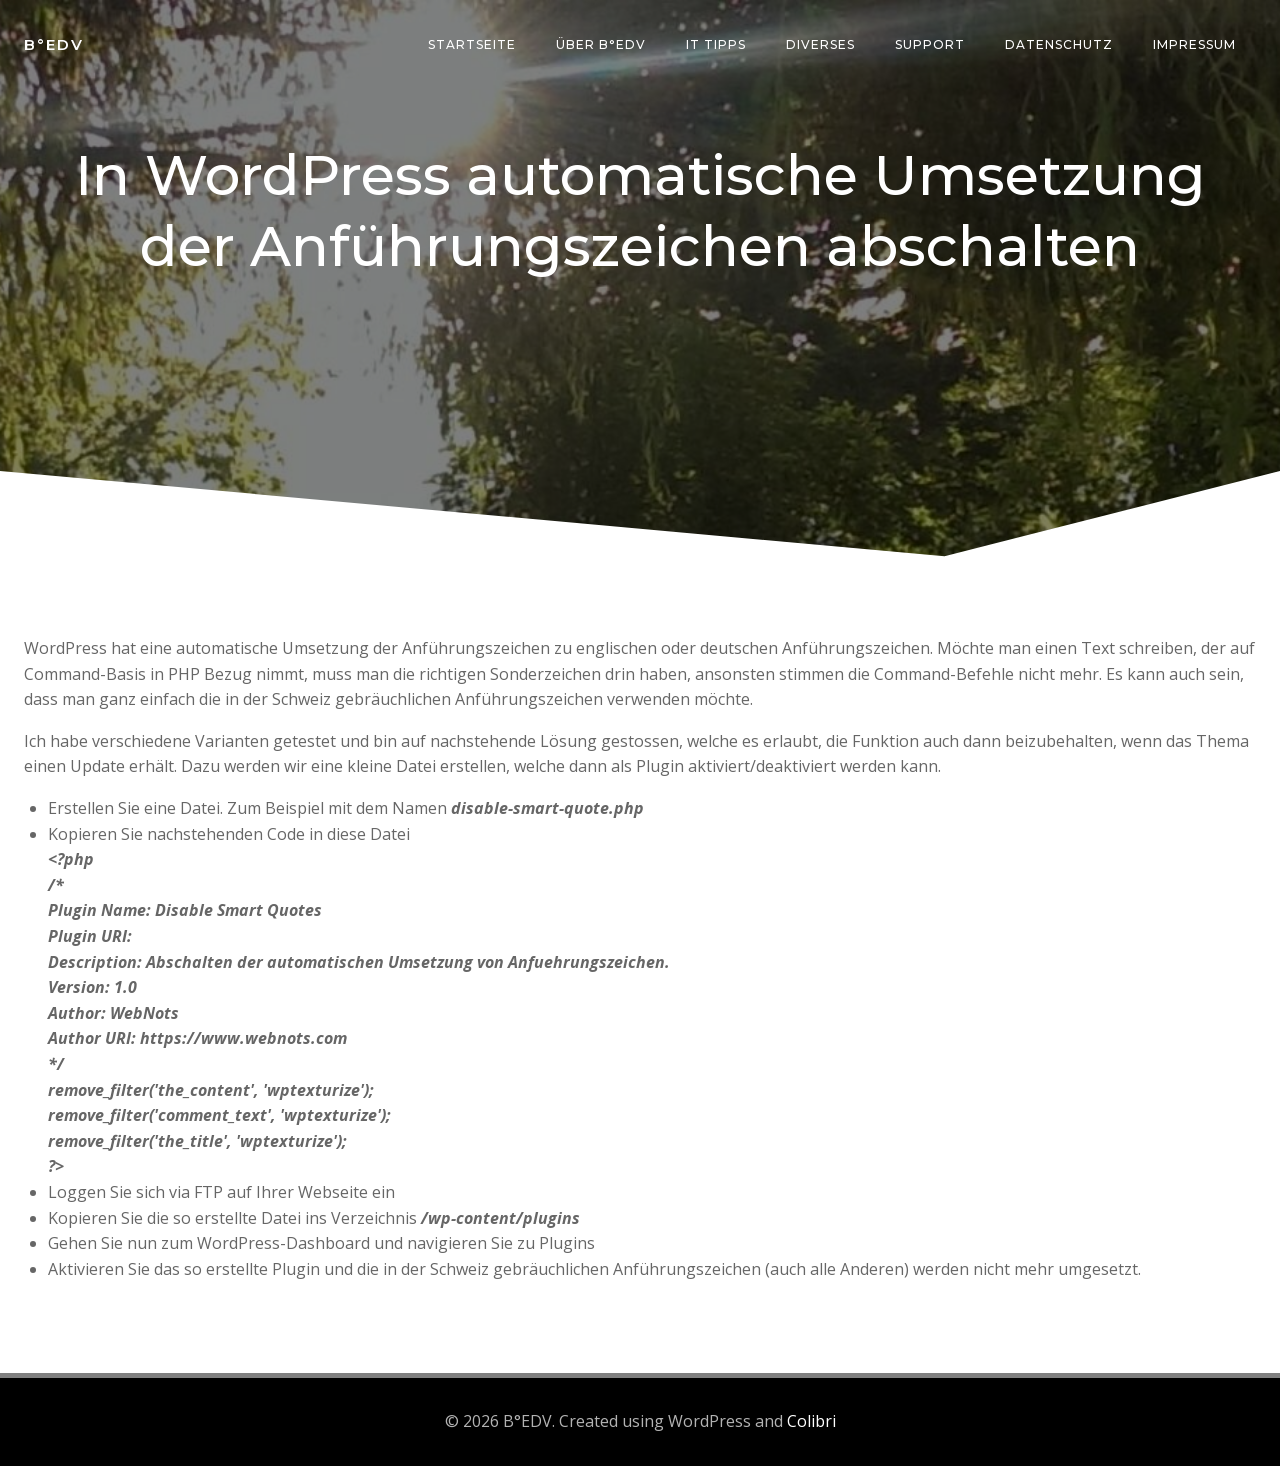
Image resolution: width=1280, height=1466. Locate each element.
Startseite (472, 44)
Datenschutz (1059, 44)
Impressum (1194, 44)
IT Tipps (716, 44)
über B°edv (601, 44)
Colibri (811, 1421)
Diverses (820, 44)
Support (930, 44)
